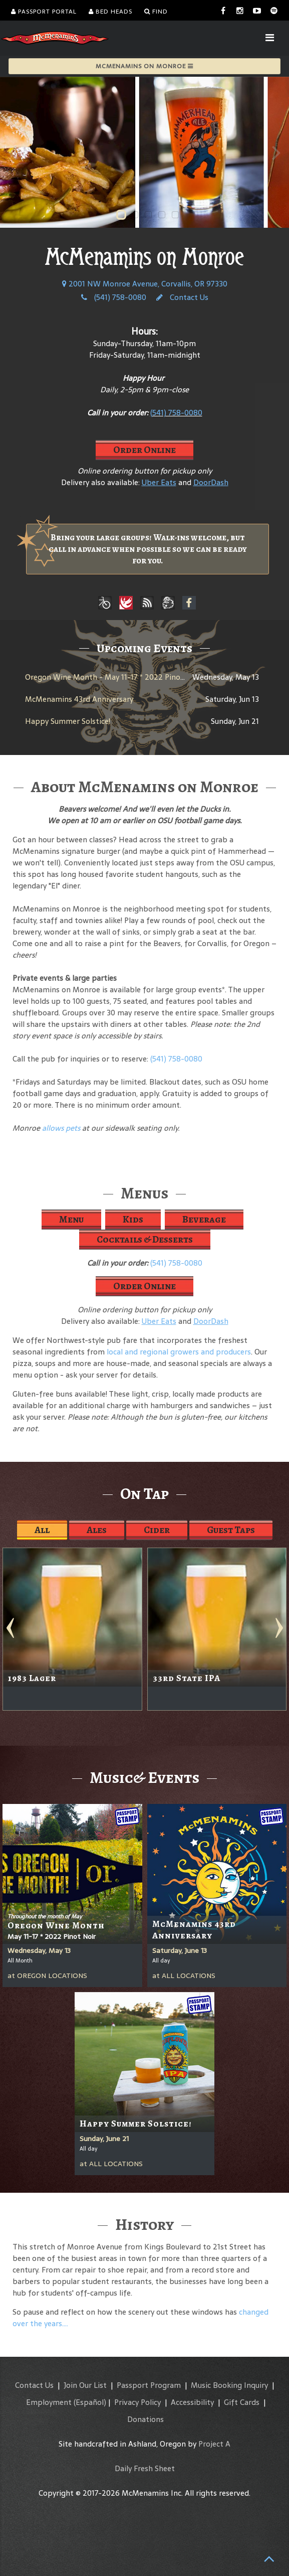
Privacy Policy (137, 2402)
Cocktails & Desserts (145, 1239)
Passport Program (149, 2385)
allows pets (61, 1128)
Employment (49, 2402)
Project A (214, 2444)
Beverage (204, 1219)
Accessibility (192, 2402)
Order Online (144, 450)
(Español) (90, 2402)
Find (156, 12)
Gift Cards (241, 2402)
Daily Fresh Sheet (145, 2468)
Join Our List (85, 2385)
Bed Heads (110, 12)
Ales (97, 1530)
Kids (133, 1219)
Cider (157, 1530)
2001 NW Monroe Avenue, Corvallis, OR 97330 (144, 283)
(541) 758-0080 (113, 297)
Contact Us (182, 297)
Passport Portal (44, 12)
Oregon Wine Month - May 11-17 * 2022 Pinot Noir (113, 677)
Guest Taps (231, 1530)
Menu (71, 1219)
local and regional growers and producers (179, 1351)
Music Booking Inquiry (229, 2385)
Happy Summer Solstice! (67, 721)
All (42, 1530)
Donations (145, 2419)
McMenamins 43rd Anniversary (79, 699)
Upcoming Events (144, 648)
